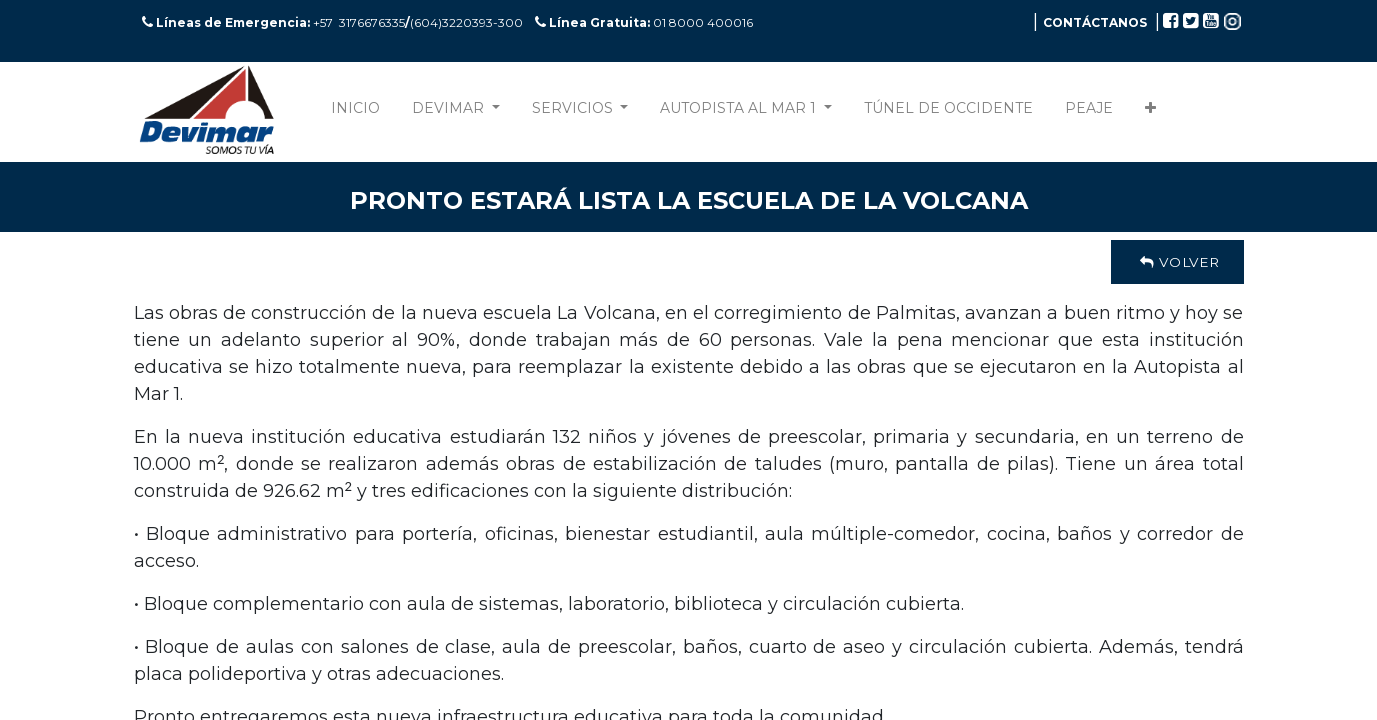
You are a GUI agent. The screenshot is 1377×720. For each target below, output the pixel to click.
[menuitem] (355, 112)
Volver (1177, 262)
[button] (1150, 112)
